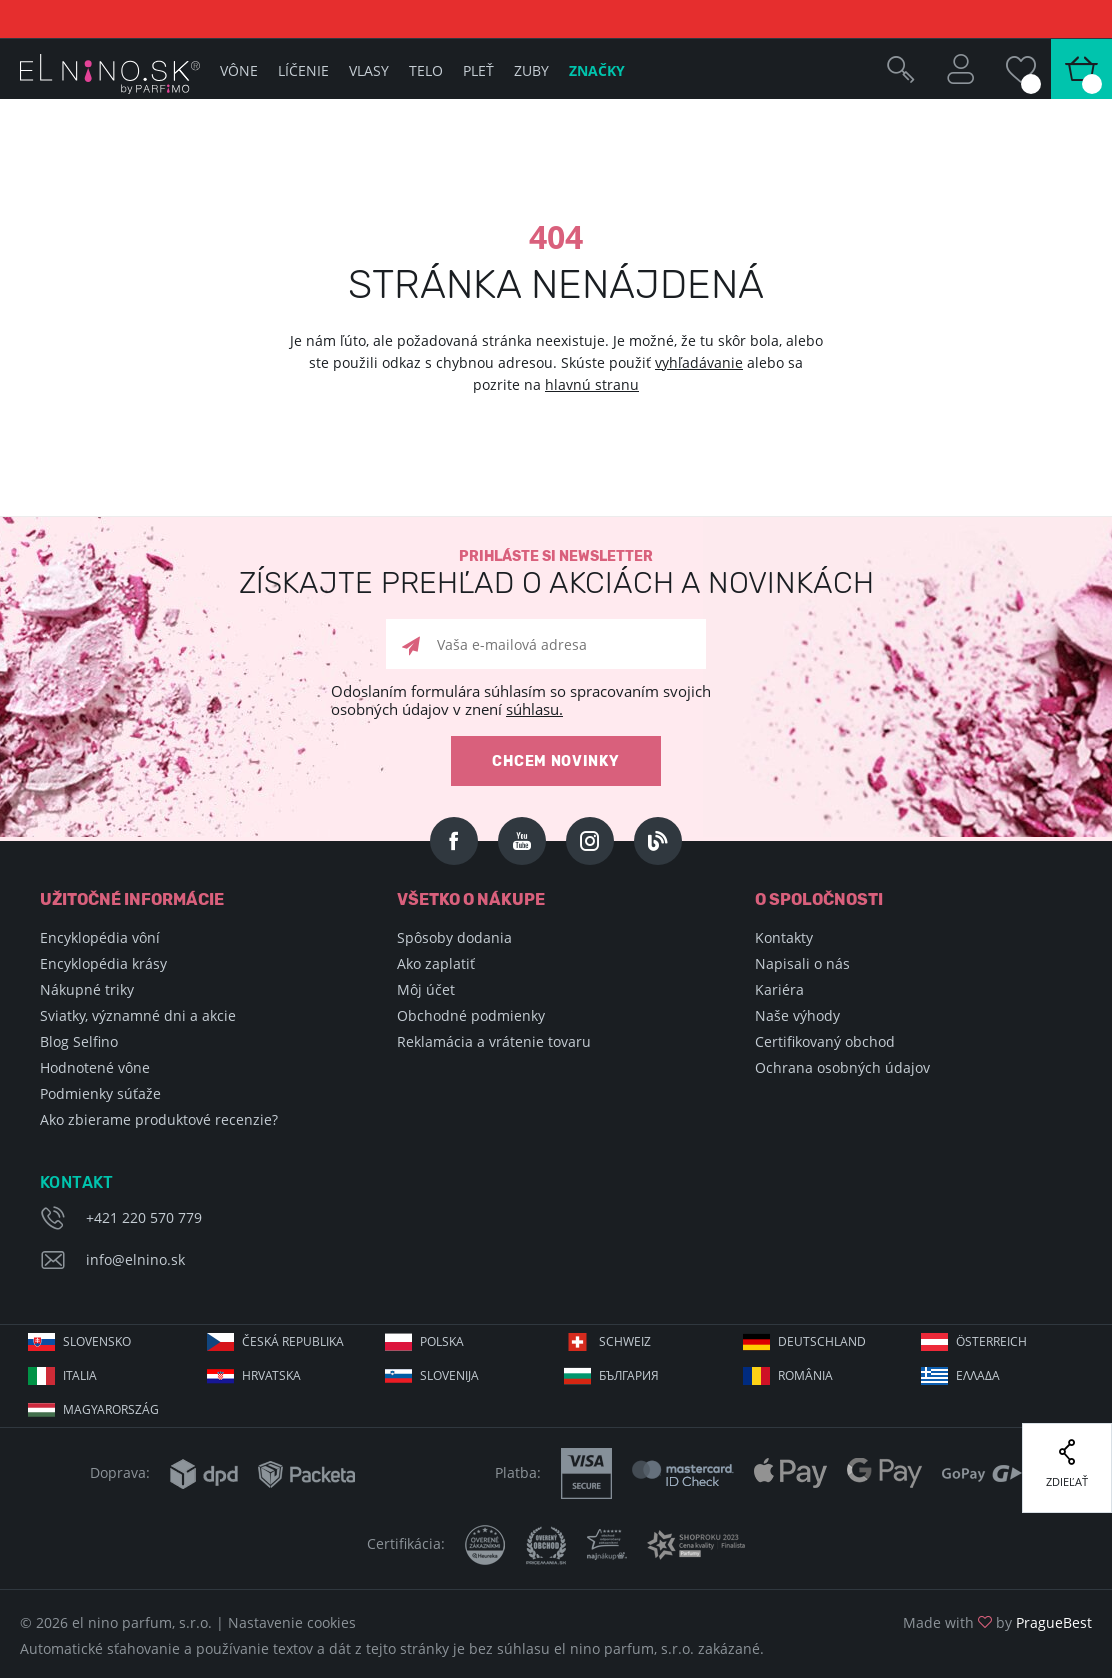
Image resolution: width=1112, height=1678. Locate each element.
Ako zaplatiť (436, 963)
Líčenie (303, 70)
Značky (597, 70)
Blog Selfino (79, 1041)
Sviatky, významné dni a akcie (138, 1015)
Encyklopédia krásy (103, 963)
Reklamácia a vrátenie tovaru (494, 1041)
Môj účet (426, 989)
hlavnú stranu (592, 384)
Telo (426, 70)
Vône (239, 70)
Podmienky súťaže (100, 1093)
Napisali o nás (802, 963)
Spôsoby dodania (454, 937)
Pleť (478, 70)
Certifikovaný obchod (825, 1041)
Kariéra (779, 989)
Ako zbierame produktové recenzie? (159, 1119)
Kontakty (784, 937)
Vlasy (369, 70)
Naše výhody (797, 1015)
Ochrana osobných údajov (842, 1067)
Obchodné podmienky (471, 1015)
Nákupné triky (87, 989)
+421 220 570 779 (144, 1217)
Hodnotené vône (95, 1067)
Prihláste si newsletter (556, 573)
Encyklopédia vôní (100, 937)
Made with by (997, 1622)
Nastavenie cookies (292, 1622)
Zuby (531, 70)
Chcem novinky (555, 761)
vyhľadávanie (699, 362)
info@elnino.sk (135, 1259)
